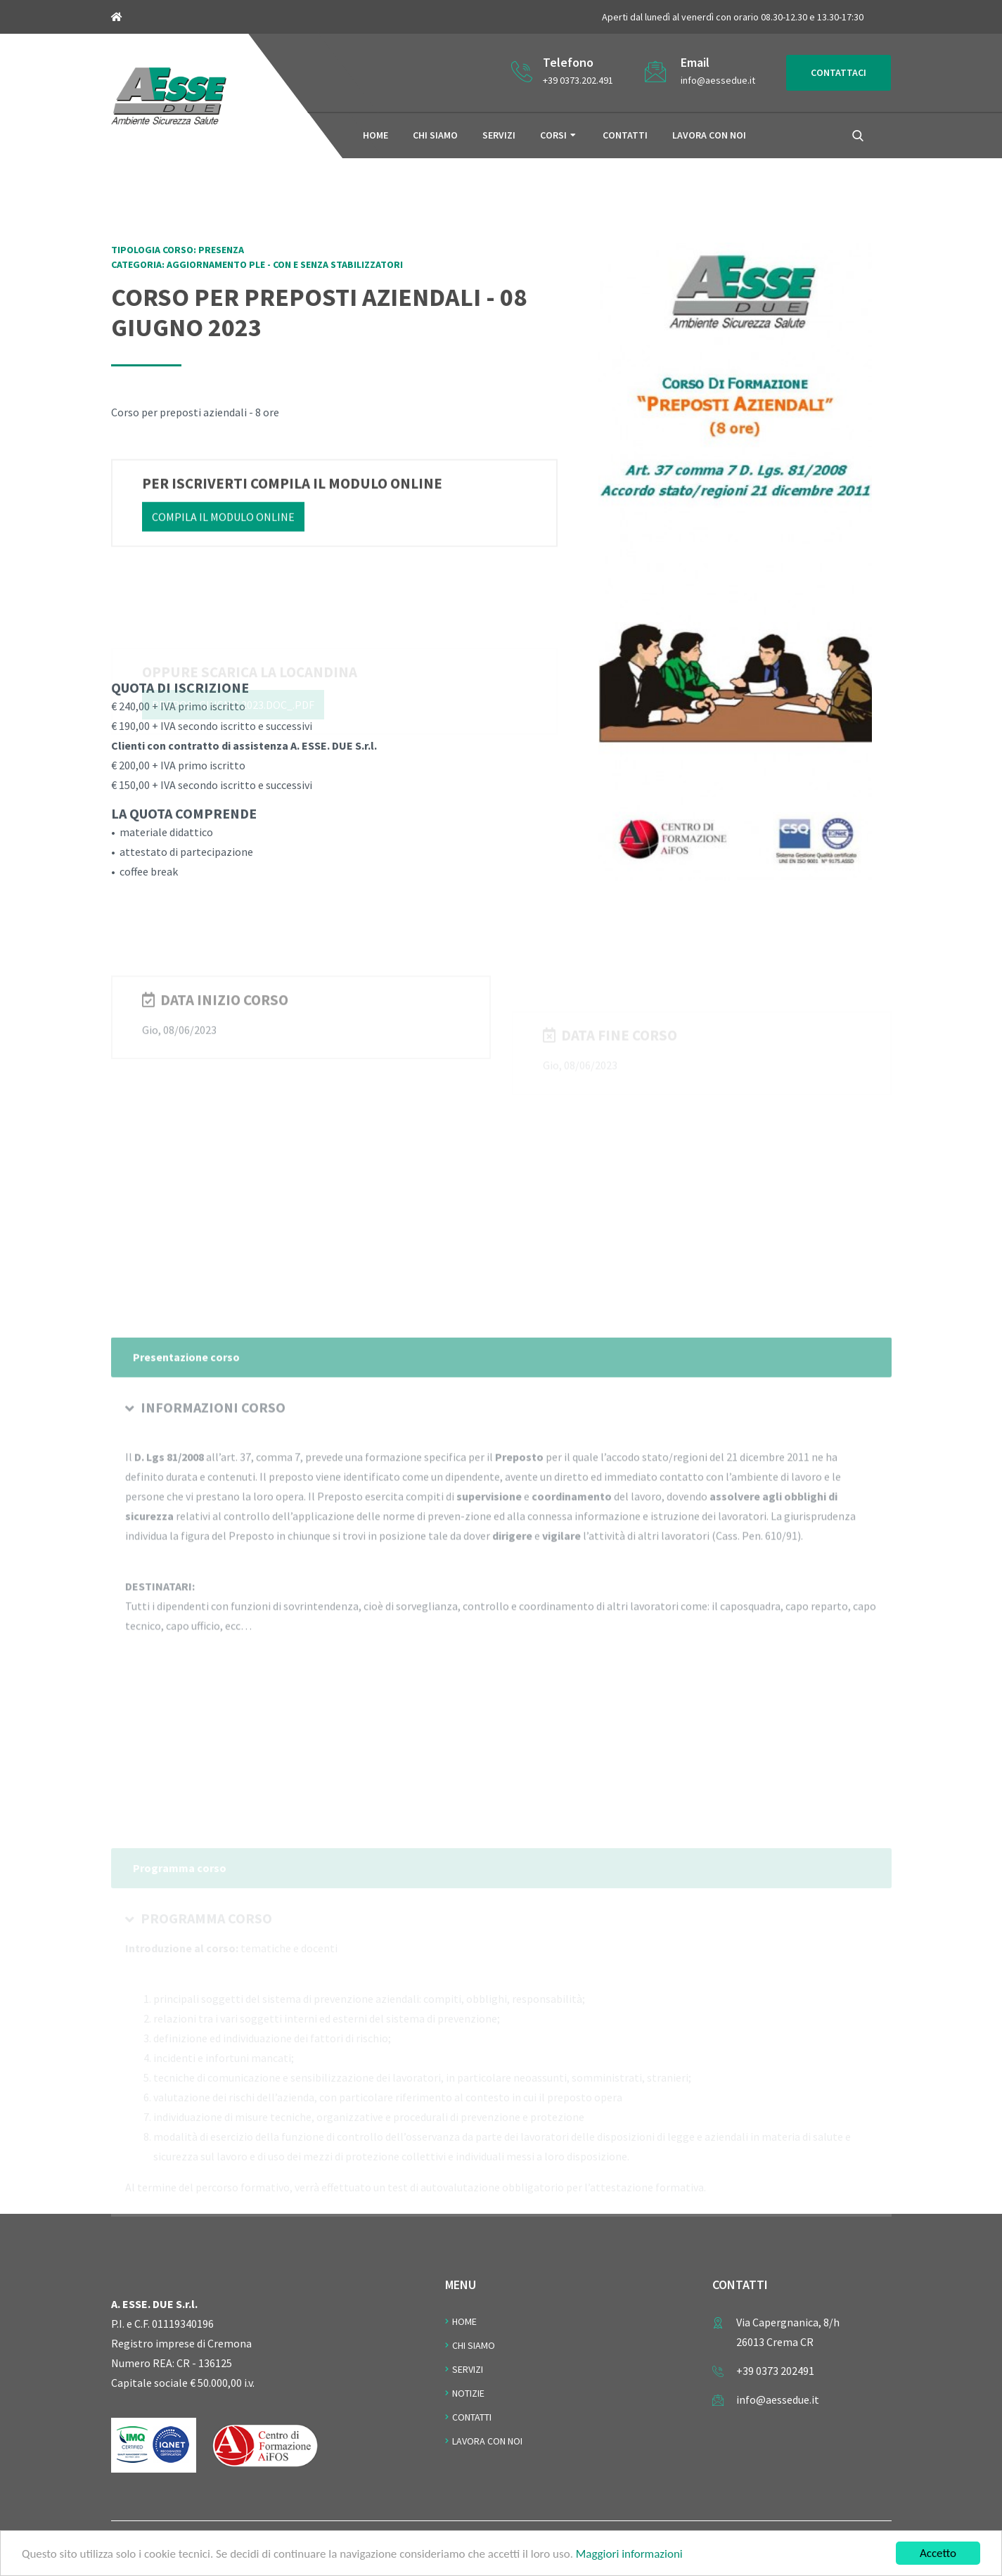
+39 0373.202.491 (578, 80)
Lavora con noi (709, 135)
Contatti (625, 135)
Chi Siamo (473, 2345)
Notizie (468, 2393)
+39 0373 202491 (775, 2371)
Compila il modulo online (223, 523)
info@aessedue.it (718, 80)
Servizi (498, 135)
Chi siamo (435, 135)
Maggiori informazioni (629, 2554)
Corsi (553, 135)
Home (375, 135)
